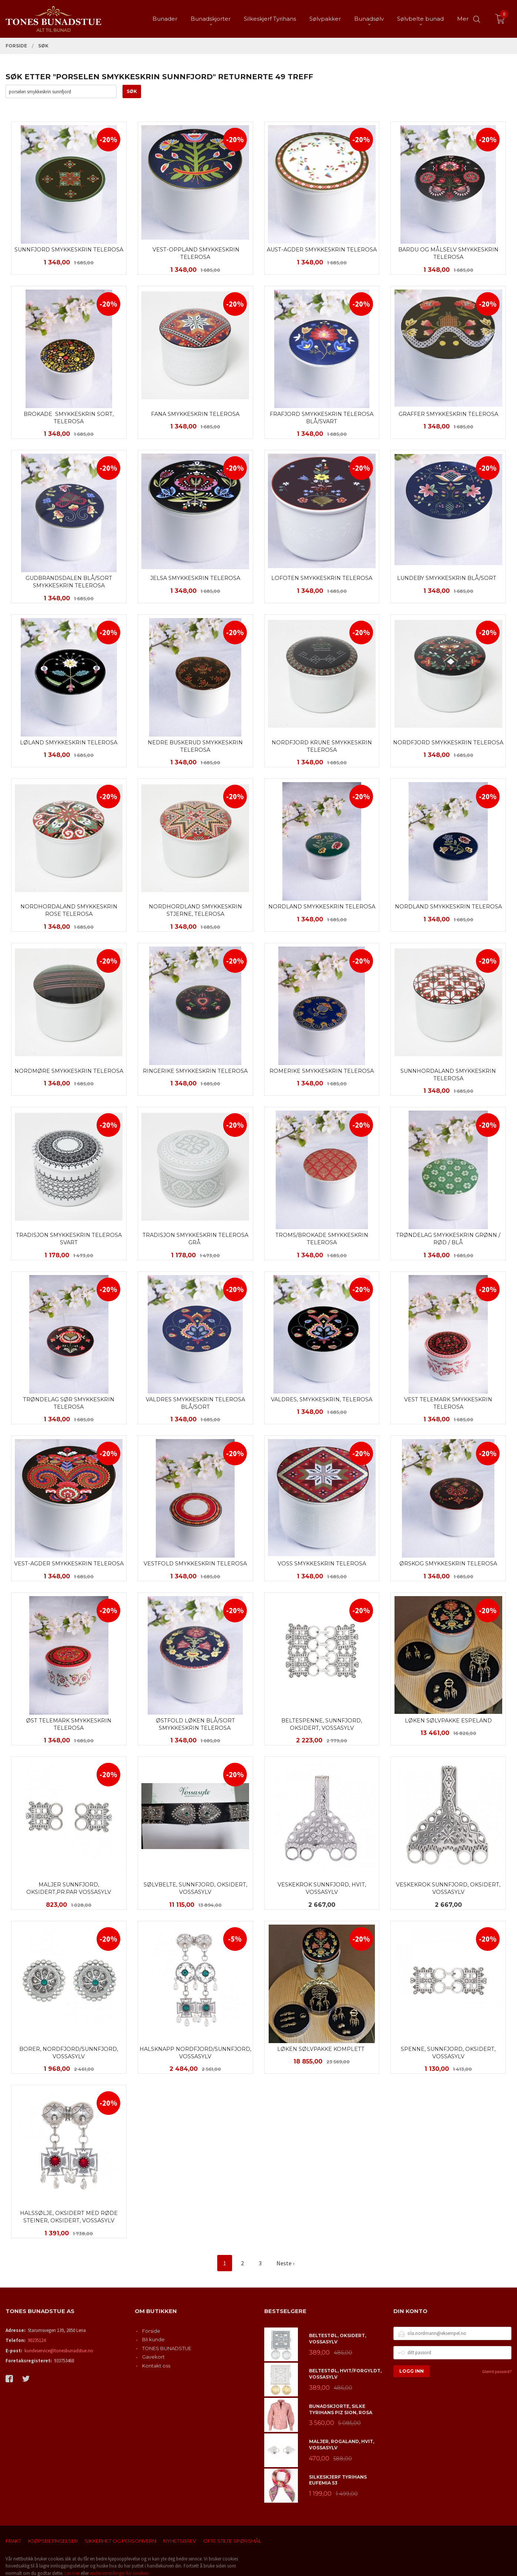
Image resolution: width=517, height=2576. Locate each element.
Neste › (285, 2263)
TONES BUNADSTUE (166, 2348)
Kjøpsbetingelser (53, 2541)
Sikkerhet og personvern (120, 2541)
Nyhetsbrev (179, 2541)
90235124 (37, 2340)
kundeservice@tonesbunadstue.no (58, 2351)
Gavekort (153, 2357)
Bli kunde (153, 2339)
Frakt (13, 2541)
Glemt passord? (496, 2371)
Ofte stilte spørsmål (232, 2541)
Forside (151, 2331)
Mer (463, 18)
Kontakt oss (156, 2366)
